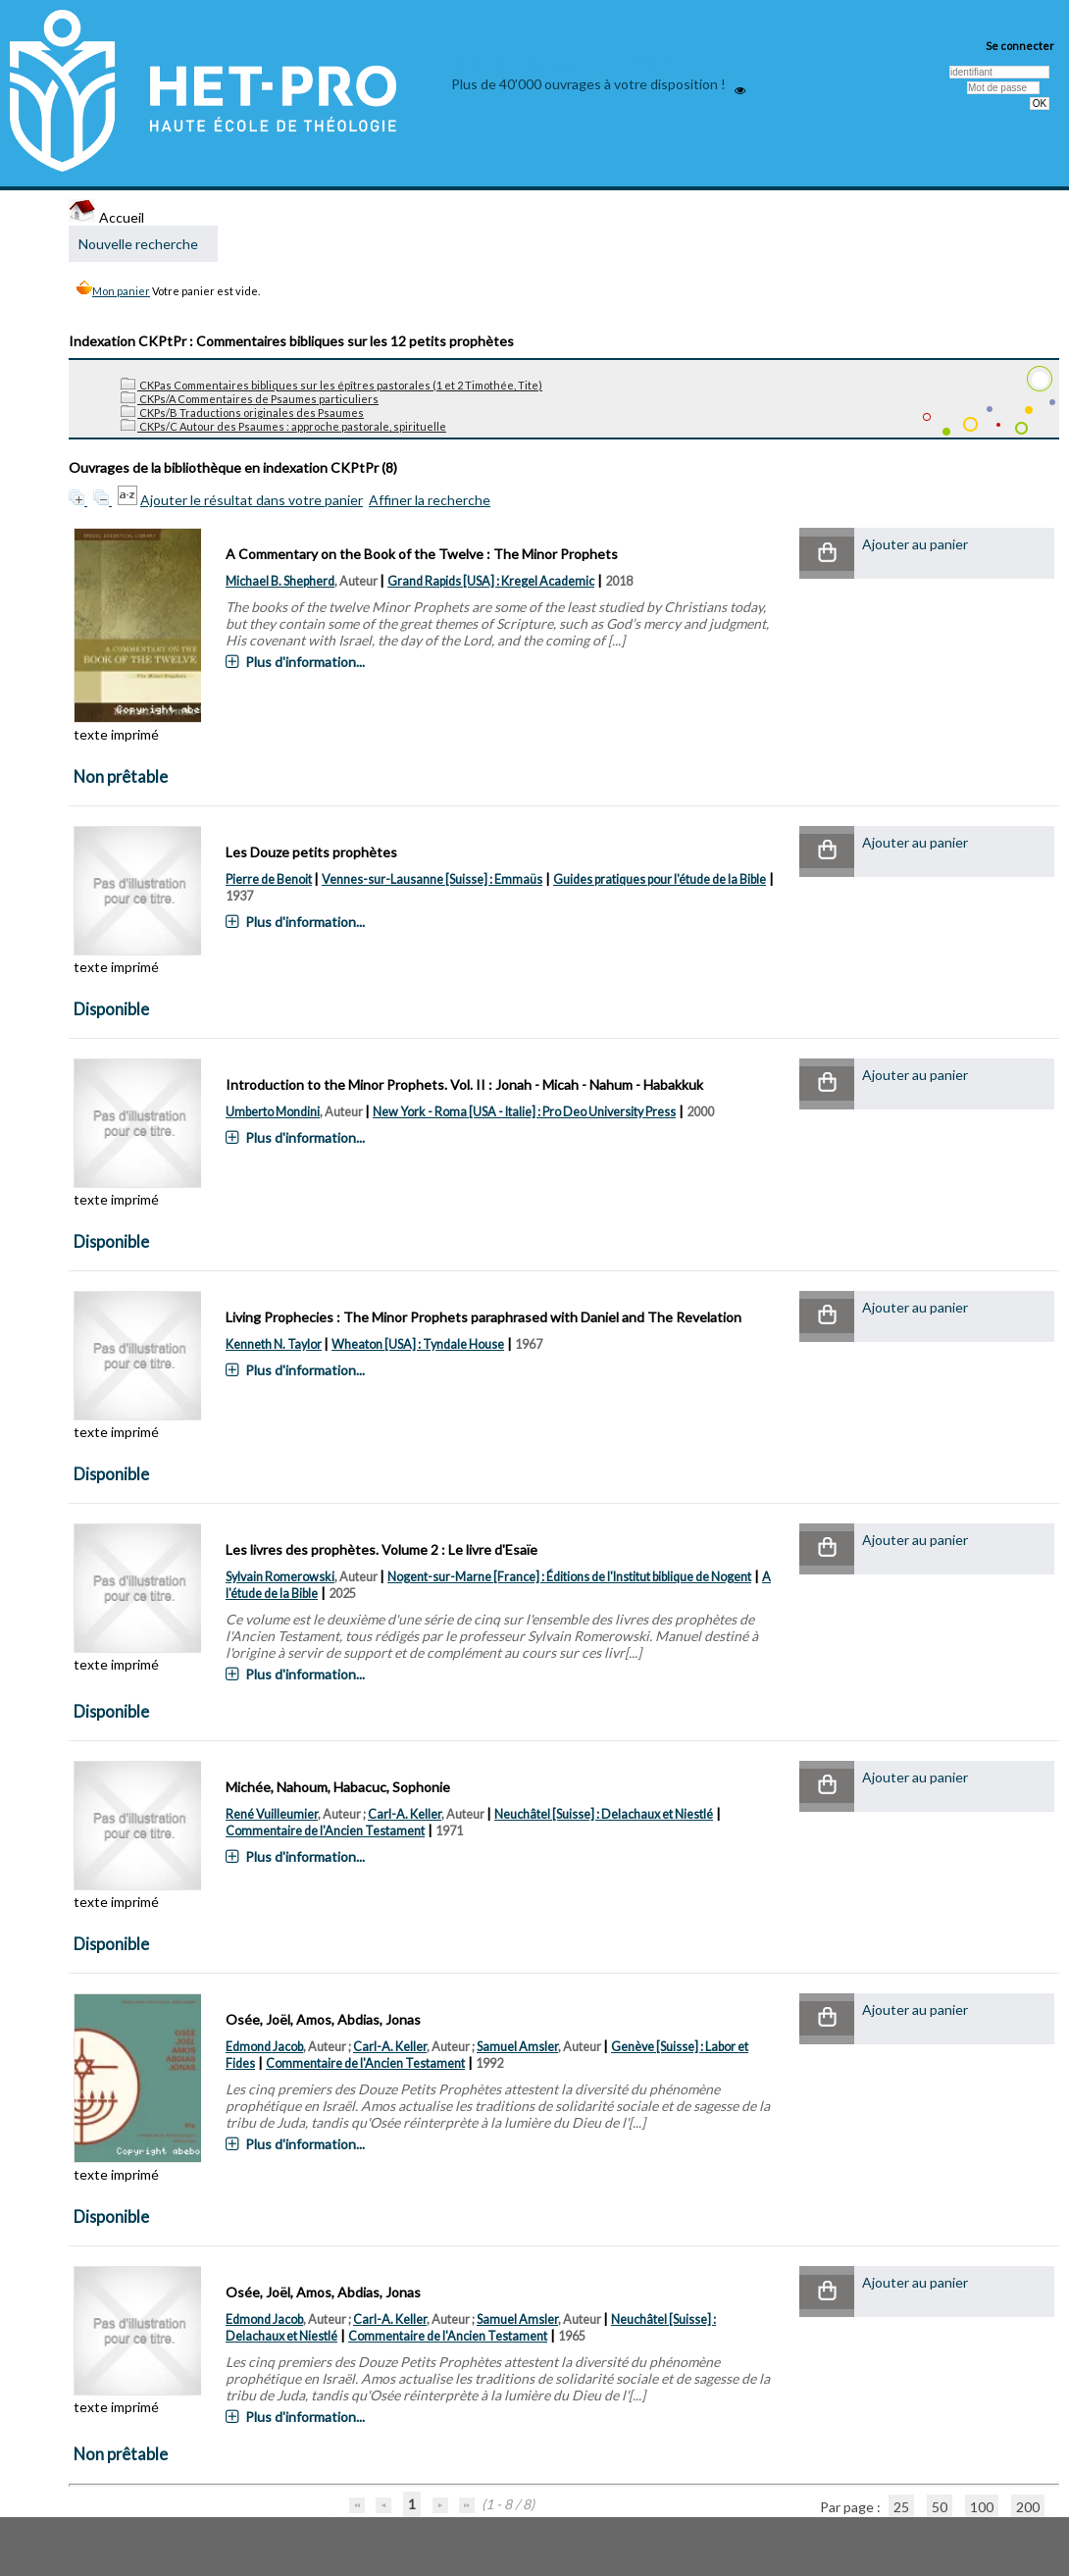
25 (901, 2507)
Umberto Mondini (273, 1112)
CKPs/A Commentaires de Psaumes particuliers (250, 398)
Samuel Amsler (517, 2046)
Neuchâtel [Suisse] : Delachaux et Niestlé (603, 1814)
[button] (826, 554)
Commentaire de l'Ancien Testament (325, 1831)
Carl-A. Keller (404, 1814)
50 (939, 2507)
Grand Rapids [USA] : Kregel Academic (490, 581)
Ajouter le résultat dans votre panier (251, 499)
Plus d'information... (305, 661)
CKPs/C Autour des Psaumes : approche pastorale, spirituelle (283, 426)
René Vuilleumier (272, 1814)
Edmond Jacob (264, 2046)
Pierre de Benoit (269, 879)
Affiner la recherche (429, 499)
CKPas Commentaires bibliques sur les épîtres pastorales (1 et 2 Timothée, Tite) (331, 385)
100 (981, 2507)
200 (1028, 2507)
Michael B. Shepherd (280, 581)
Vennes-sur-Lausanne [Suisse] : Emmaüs (432, 879)
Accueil (106, 217)
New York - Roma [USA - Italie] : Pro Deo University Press (524, 1112)
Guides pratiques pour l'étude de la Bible (659, 879)
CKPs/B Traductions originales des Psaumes (242, 412)
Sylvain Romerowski (280, 1577)
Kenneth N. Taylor (274, 1344)
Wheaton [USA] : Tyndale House (417, 1344)
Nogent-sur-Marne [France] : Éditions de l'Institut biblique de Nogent (569, 1577)
